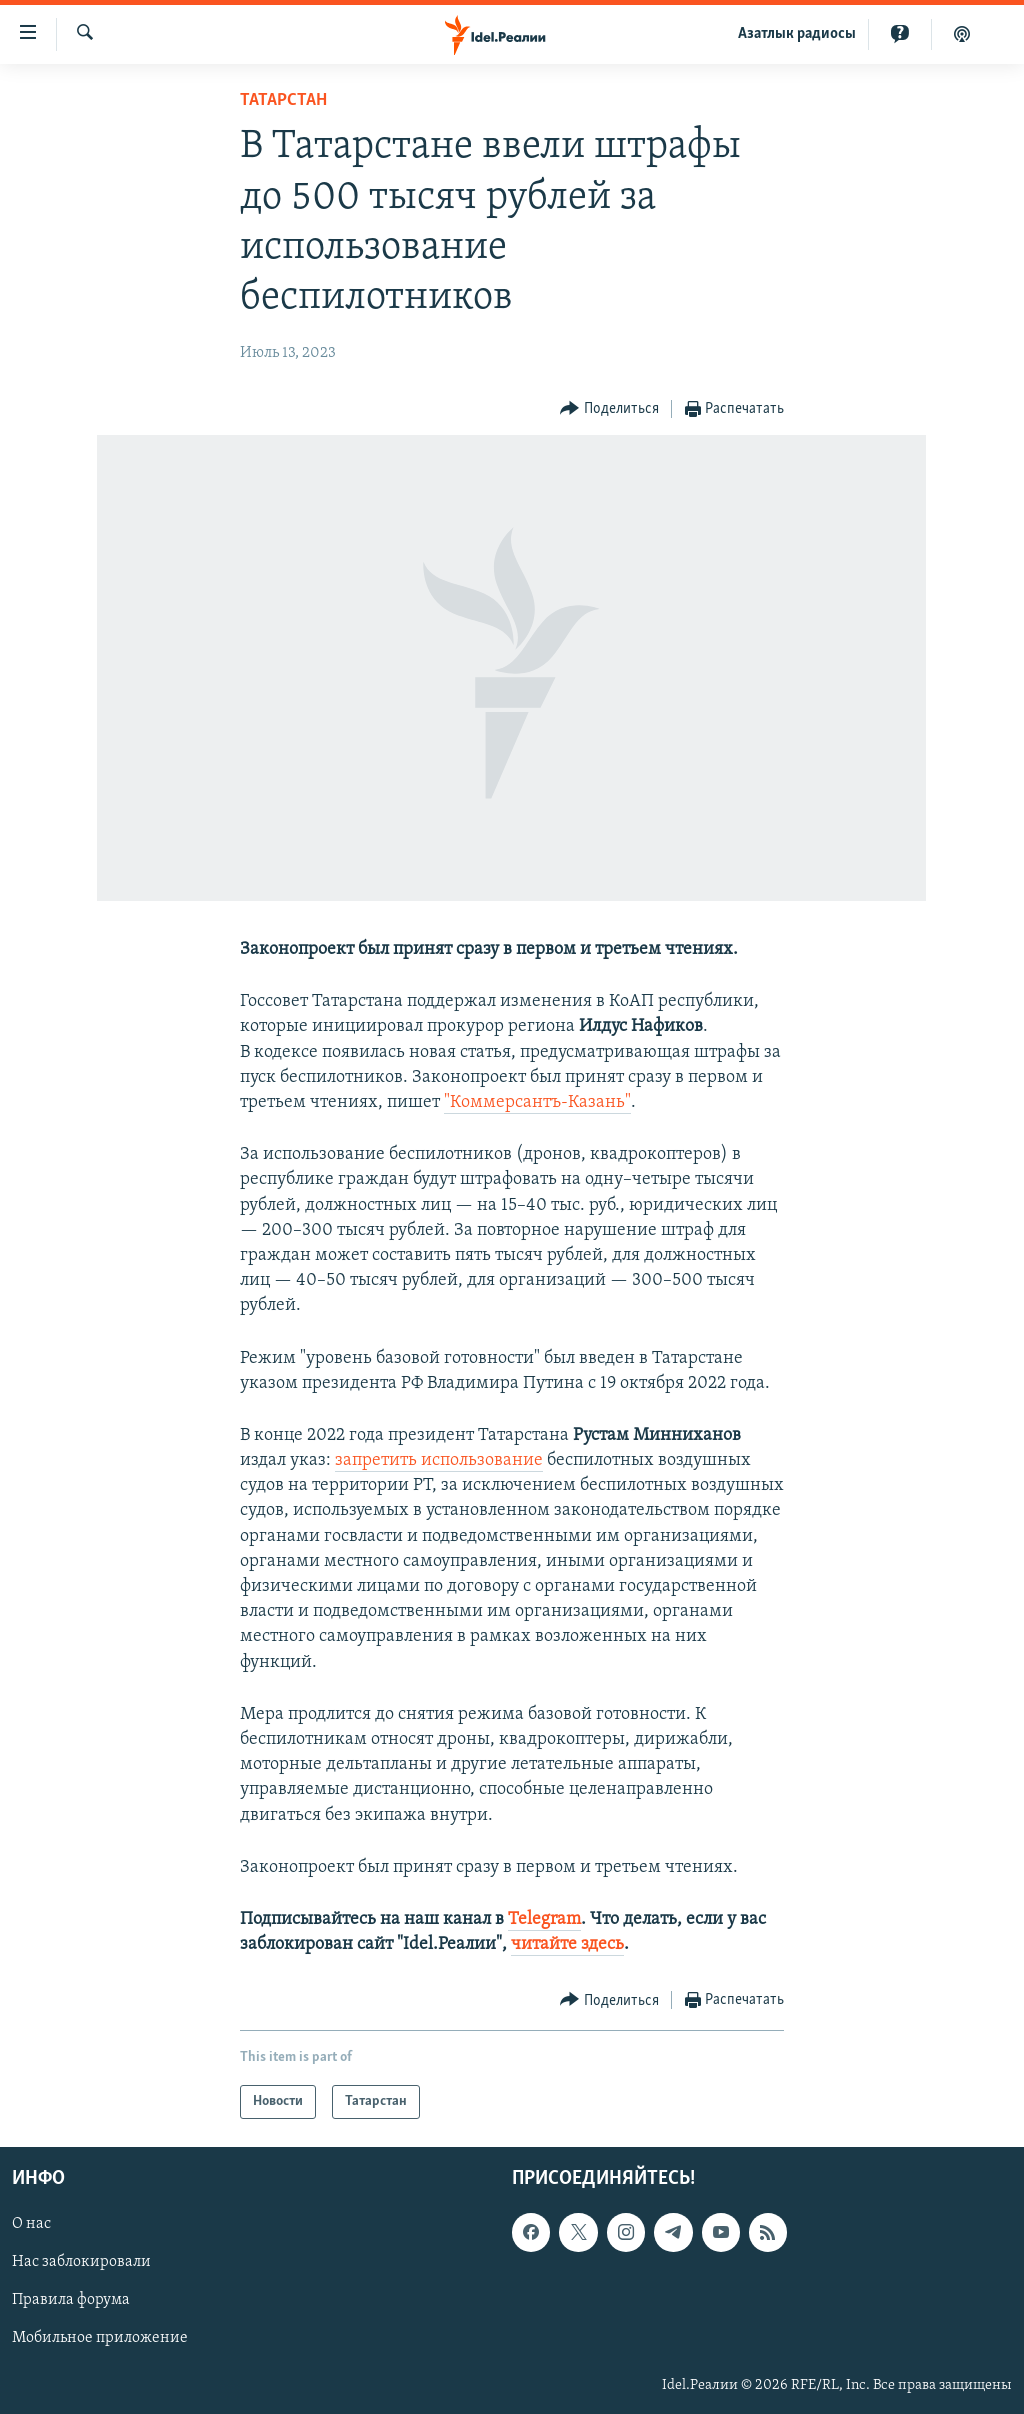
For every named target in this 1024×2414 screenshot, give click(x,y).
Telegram (544, 1919)
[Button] (609, 409)
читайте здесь (567, 1944)
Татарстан (283, 100)
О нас (31, 2225)
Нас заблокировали (81, 2263)
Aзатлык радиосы (797, 34)
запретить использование (439, 1460)
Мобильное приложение (100, 2339)
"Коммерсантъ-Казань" (537, 1102)
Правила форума (71, 2301)
